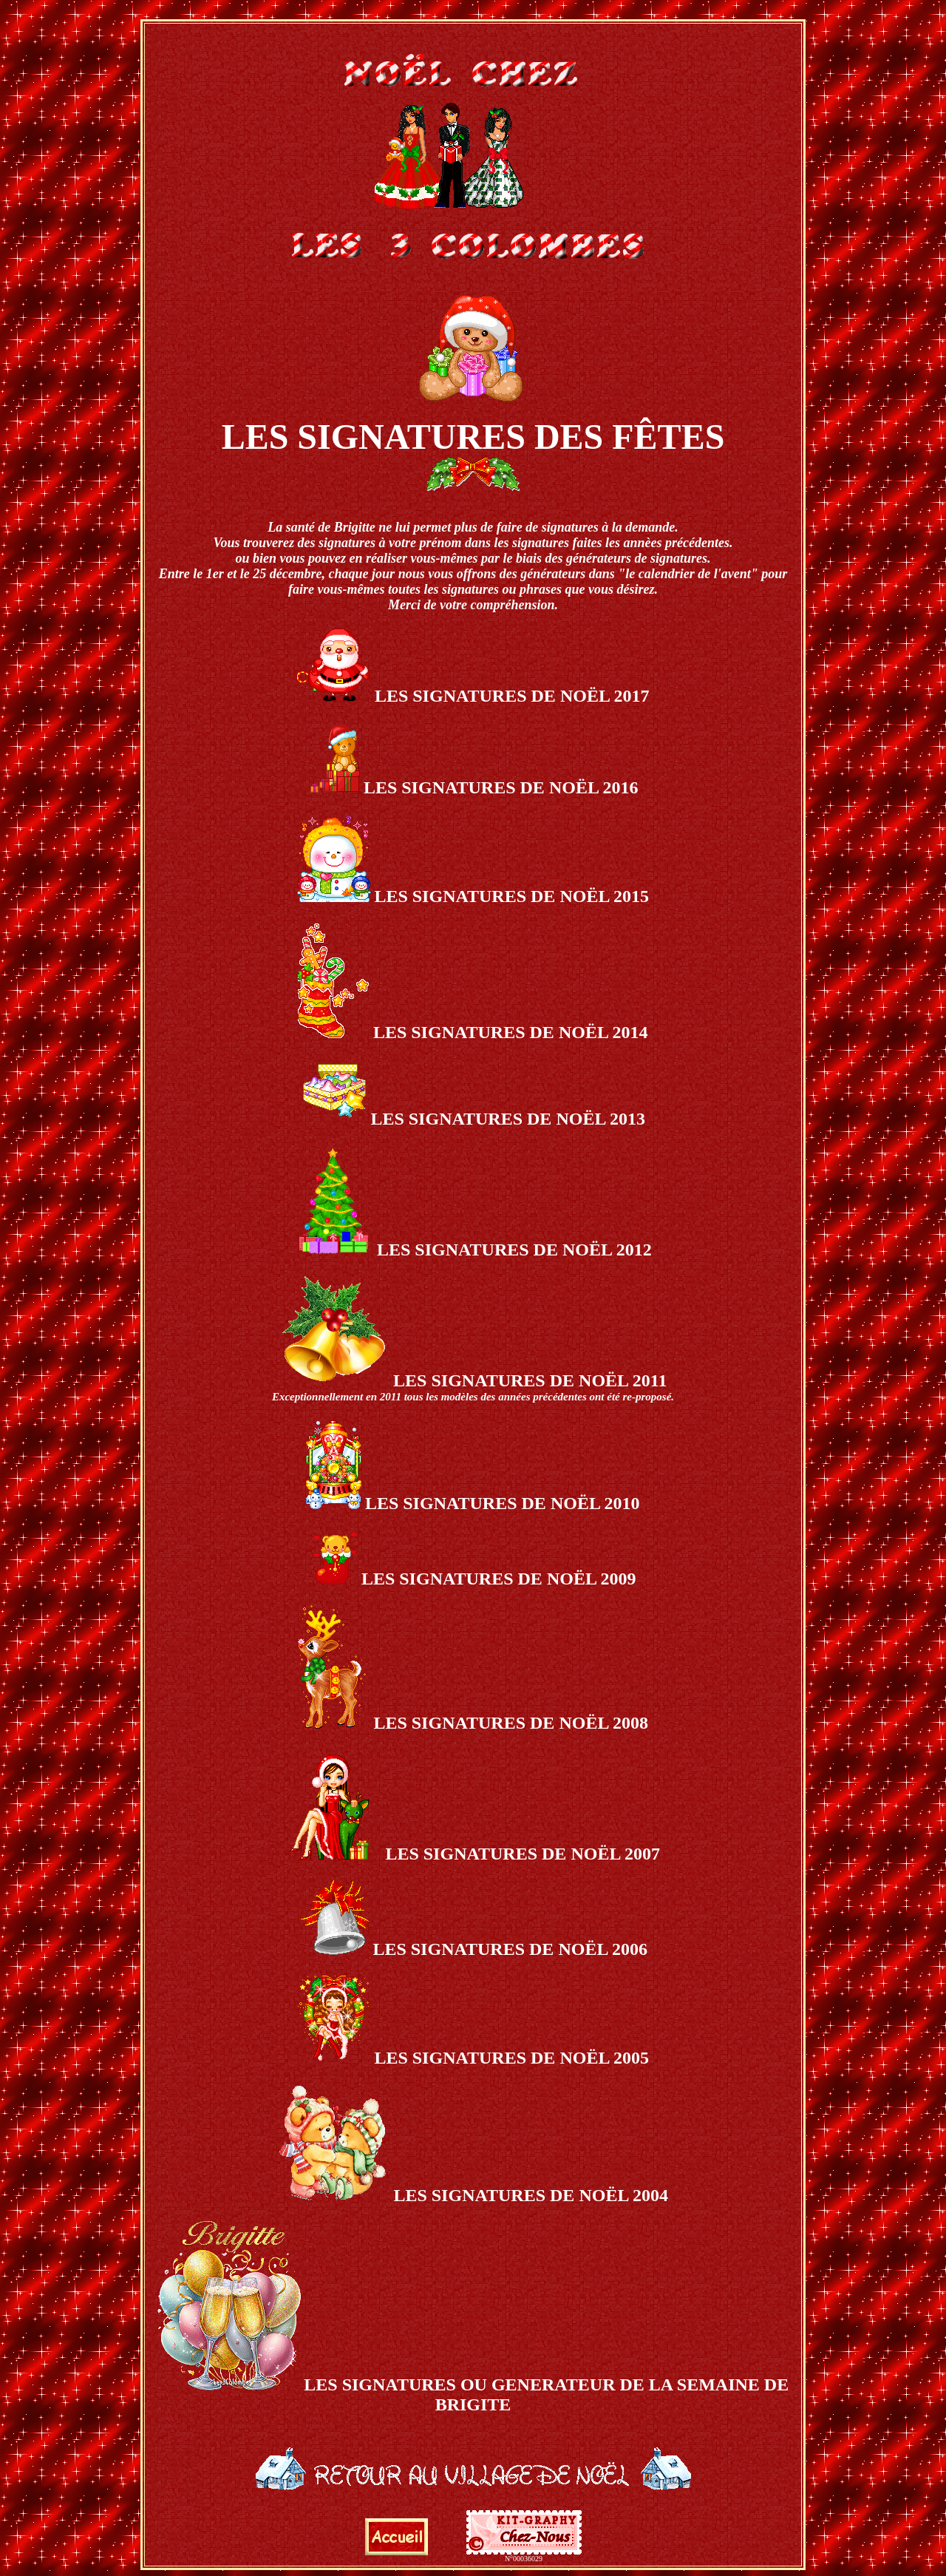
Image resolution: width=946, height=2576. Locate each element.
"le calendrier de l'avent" (688, 573)
